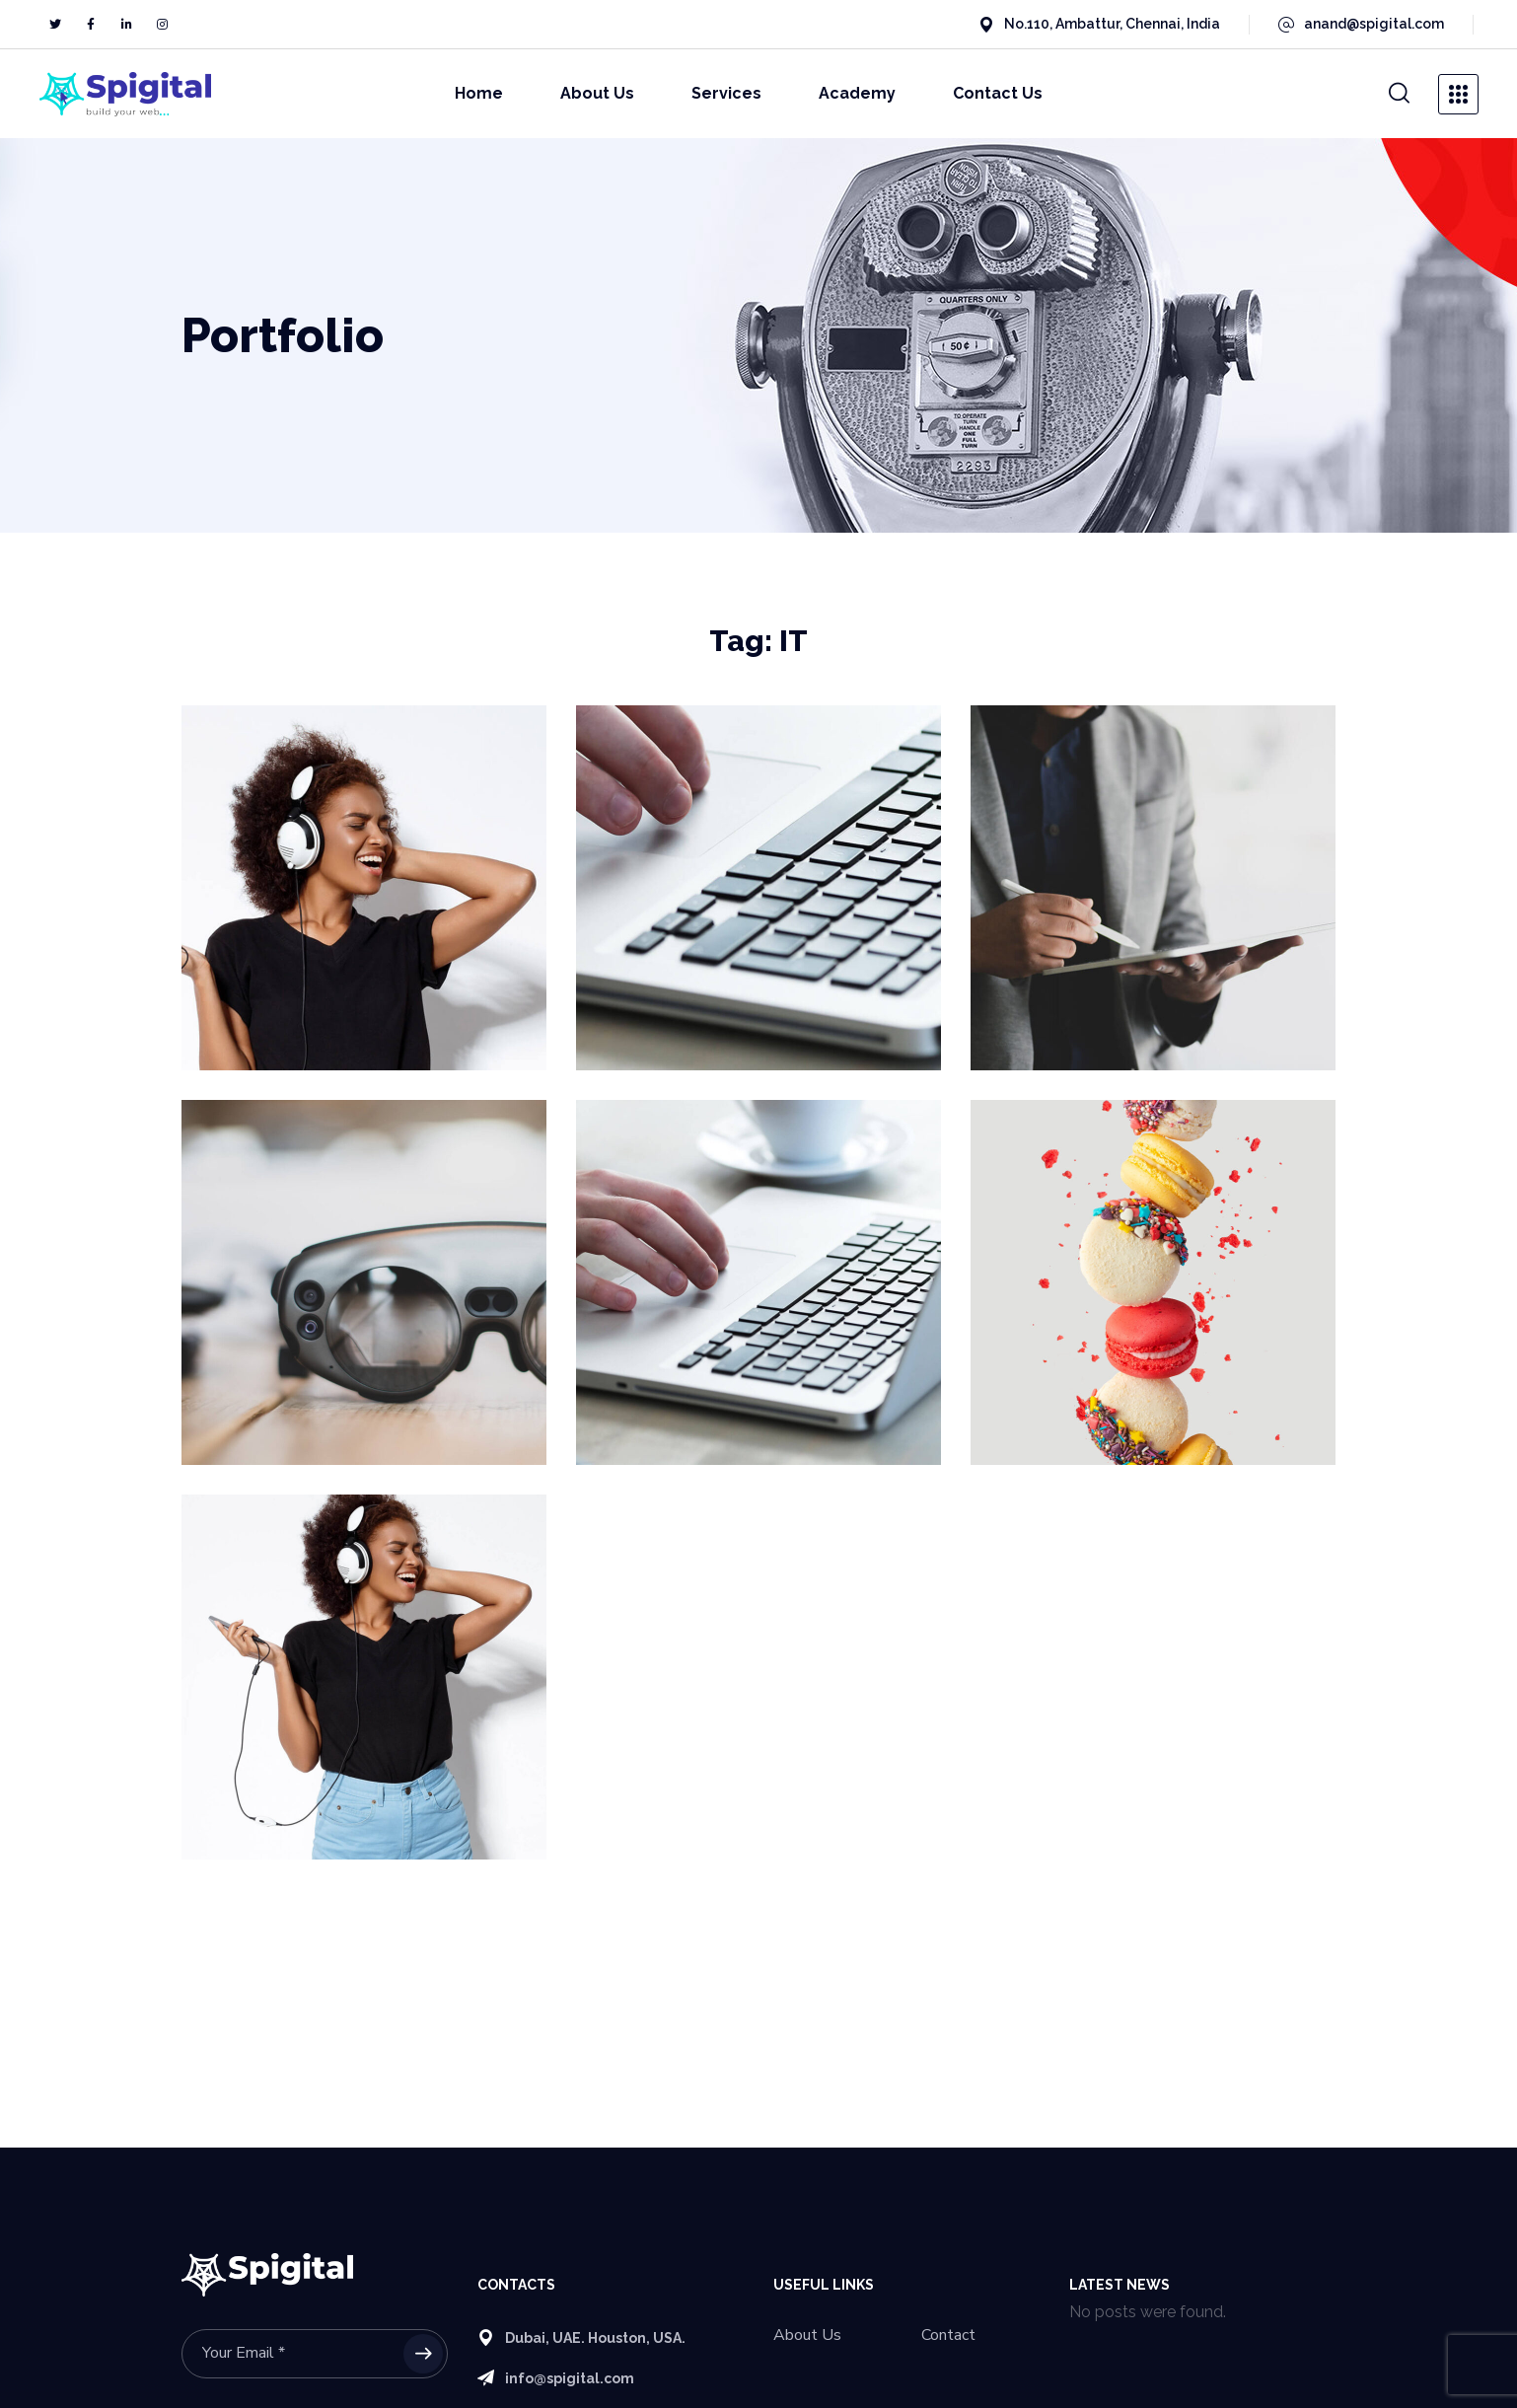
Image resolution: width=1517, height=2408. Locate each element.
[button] (1398, 93)
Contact (948, 2335)
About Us (807, 2335)
